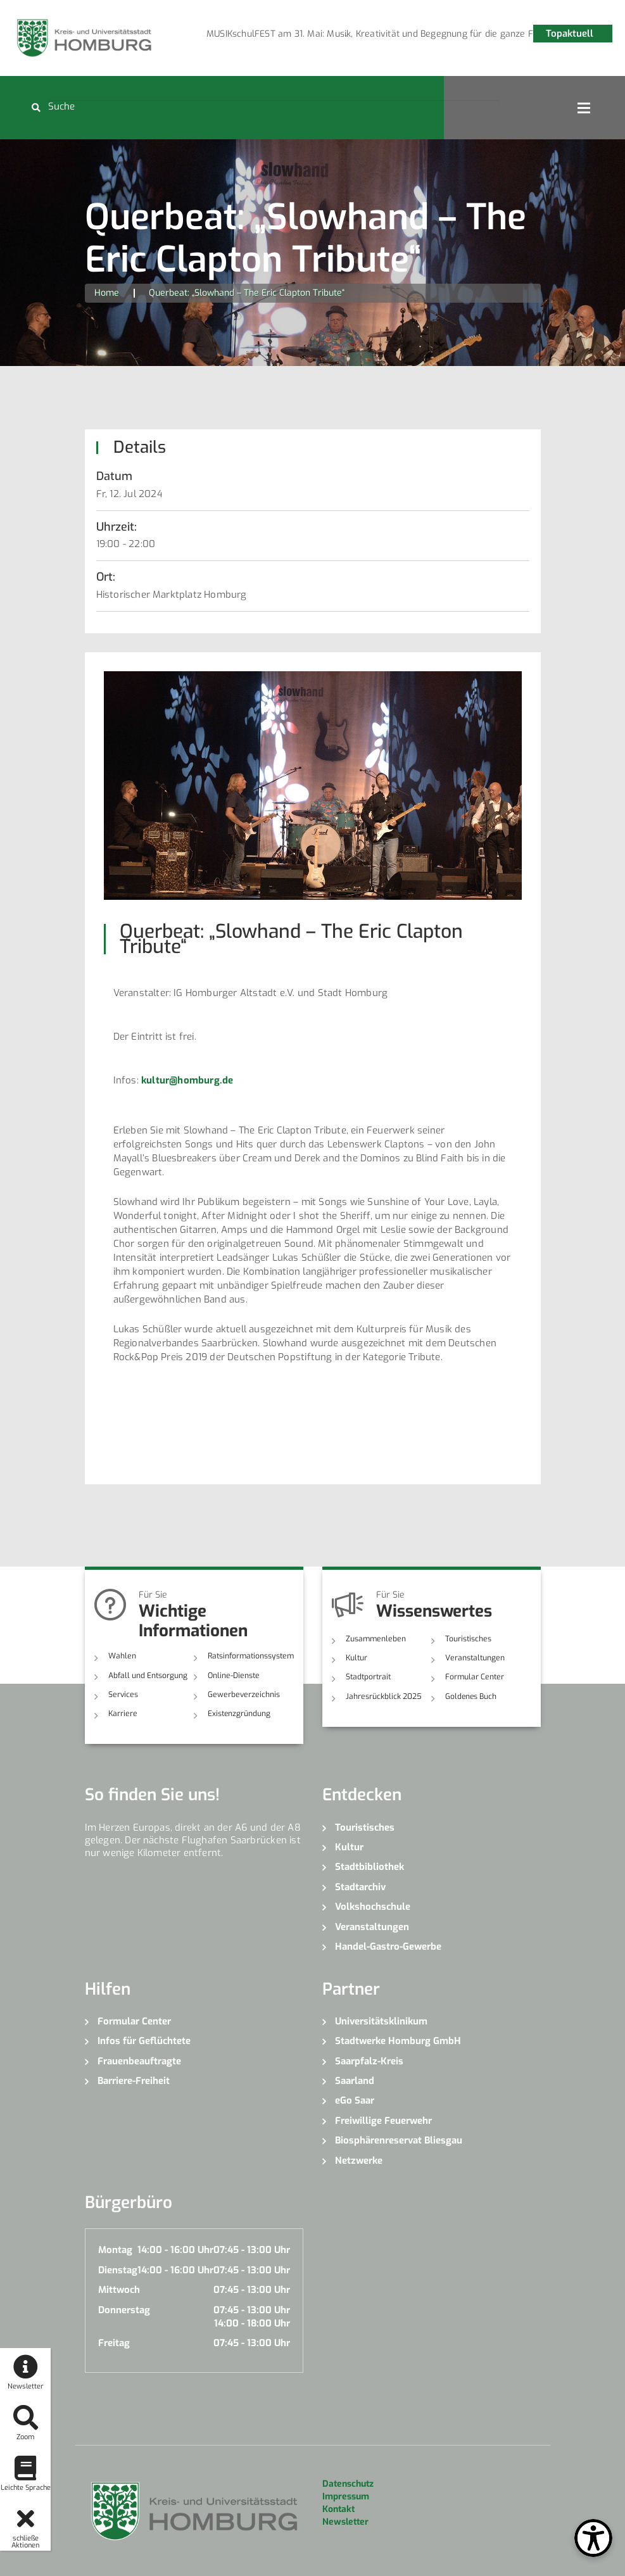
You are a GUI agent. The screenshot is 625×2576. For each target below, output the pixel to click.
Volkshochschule (372, 1906)
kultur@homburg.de (187, 1080)
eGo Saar (354, 2100)
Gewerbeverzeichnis (242, 1694)
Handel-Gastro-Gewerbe (388, 1946)
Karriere (122, 1713)
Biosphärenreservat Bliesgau (398, 2140)
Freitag (114, 2343)
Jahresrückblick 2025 (383, 1696)
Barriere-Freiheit (134, 2080)
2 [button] (346, 36)
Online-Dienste (233, 1675)
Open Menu (584, 107)
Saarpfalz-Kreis (369, 2060)
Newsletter (345, 2521)
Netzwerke (358, 2160)
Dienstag (117, 2269)
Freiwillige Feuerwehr (383, 2120)
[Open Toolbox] (593, 2538)
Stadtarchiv (360, 1886)
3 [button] (365, 36)
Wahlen (122, 1656)
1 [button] (327, 36)
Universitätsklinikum (381, 2020)
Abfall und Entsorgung (147, 1675)
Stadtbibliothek (369, 1866)
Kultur (356, 1658)
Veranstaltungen (474, 1658)
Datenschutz (348, 2483)
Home (106, 293)
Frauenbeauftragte (139, 2060)
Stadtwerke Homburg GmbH (398, 2041)
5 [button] (403, 36)
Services (122, 1694)
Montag (115, 2250)
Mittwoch (119, 2289)
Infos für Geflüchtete (144, 2041)
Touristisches (468, 1639)
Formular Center (474, 1677)
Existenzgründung (239, 1713)
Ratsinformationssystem (250, 1656)
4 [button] (384, 36)
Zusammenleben (375, 1639)
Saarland (354, 2080)
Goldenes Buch (470, 1696)
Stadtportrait (368, 1677)
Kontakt (338, 2509)
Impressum (345, 2496)
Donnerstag (124, 2309)
